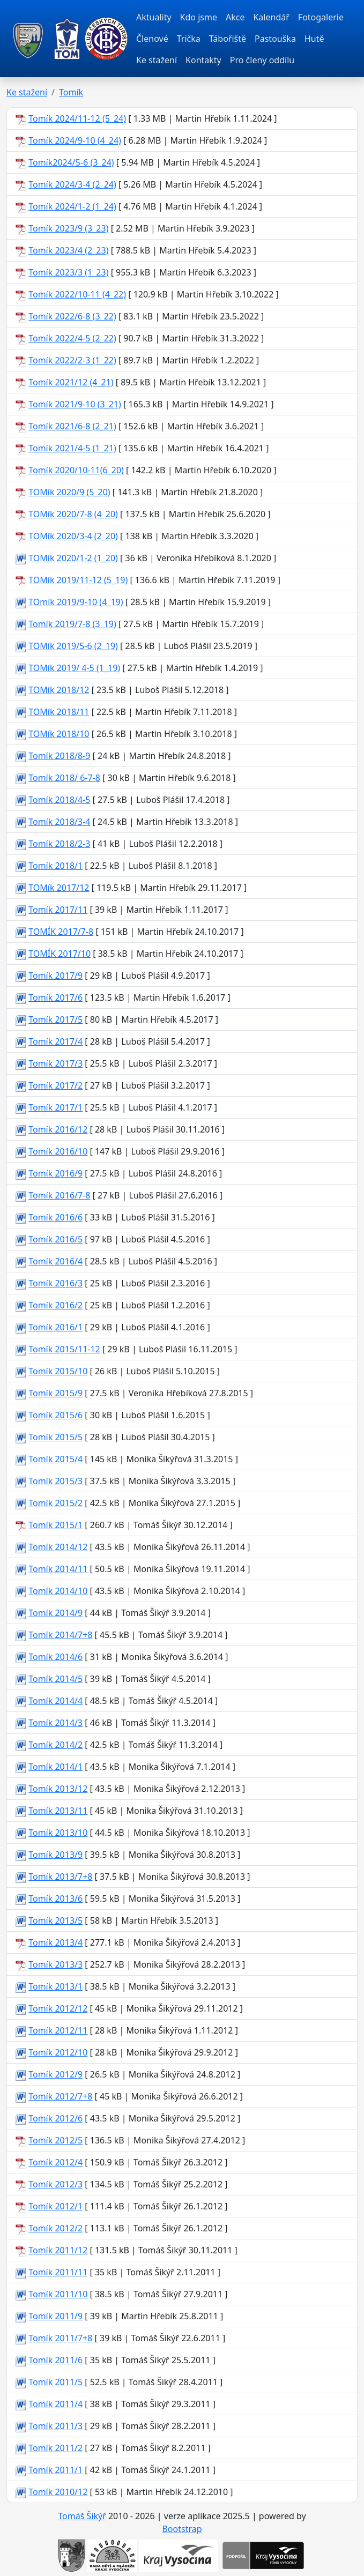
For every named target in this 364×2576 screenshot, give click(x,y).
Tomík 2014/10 (57, 1591)
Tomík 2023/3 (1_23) (68, 272)
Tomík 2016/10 (57, 1151)
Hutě (314, 38)
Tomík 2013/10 (57, 1832)
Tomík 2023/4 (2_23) (68, 250)
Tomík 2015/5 (55, 1437)
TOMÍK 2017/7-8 (60, 931)
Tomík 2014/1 (55, 1767)
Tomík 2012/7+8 (60, 2096)
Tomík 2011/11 (57, 2272)
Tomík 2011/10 (57, 2294)
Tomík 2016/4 (55, 1261)
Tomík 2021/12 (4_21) (70, 382)
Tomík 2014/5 (55, 1679)
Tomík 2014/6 (55, 1657)
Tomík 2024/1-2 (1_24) (72, 206)
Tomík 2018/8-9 (59, 756)
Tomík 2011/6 (55, 2360)
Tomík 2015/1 (55, 1525)
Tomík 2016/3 (55, 1283)
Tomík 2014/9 (55, 1613)
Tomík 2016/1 (55, 1327)
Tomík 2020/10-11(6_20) (76, 470)
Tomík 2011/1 (55, 2470)
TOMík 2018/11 (58, 712)
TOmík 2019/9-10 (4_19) (75, 602)
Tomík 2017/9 (55, 975)
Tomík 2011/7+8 (60, 2338)
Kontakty (203, 60)
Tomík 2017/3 (55, 1063)
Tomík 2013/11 (57, 1810)
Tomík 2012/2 (55, 2228)
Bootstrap (182, 2529)
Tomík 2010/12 (57, 2492)
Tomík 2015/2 (55, 1503)
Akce (235, 17)
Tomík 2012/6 (55, 2118)
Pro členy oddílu (262, 60)
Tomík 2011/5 (55, 2382)
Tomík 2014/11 (57, 1569)
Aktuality (154, 17)
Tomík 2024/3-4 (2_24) (72, 184)
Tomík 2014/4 (55, 1701)
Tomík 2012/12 (57, 2008)
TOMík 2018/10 (58, 734)
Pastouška (275, 38)
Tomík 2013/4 (55, 1942)
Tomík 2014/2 (55, 1745)
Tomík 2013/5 (55, 1920)
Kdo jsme (198, 17)
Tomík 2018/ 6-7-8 (64, 778)
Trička (188, 38)
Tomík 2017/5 (55, 1019)
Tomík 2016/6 (55, 1217)
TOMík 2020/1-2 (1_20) (73, 558)
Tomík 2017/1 (55, 1107)
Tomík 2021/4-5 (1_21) (72, 448)
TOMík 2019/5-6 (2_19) (73, 646)
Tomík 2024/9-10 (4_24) (74, 140)
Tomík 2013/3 (55, 1964)
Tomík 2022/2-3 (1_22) (72, 360)
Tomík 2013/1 (55, 1986)
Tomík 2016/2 (55, 1305)
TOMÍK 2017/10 (59, 953)
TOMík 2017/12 (58, 888)
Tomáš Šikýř (82, 2516)
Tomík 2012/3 (55, 2184)
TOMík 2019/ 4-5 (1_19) (74, 668)
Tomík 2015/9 (55, 1393)
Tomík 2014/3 (55, 1723)
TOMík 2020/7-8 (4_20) (73, 514)
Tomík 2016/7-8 (59, 1195)
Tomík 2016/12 (57, 1129)
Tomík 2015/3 (55, 1481)
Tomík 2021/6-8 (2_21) (72, 426)
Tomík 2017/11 (57, 909)
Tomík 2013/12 (57, 1789)
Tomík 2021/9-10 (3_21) (74, 404)
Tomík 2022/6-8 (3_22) (72, 316)
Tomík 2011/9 (55, 2316)
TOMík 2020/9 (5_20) (69, 492)
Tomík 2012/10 (57, 2052)
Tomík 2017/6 (55, 997)
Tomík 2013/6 (55, 1898)
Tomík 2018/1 (55, 866)
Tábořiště (227, 38)
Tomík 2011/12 (57, 2250)
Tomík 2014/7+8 (60, 1635)
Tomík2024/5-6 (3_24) (71, 162)
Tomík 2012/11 (57, 2030)
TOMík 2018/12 (58, 690)
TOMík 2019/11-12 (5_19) (78, 580)
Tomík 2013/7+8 (60, 1876)
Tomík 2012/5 (55, 2140)
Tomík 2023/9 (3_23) (68, 228)
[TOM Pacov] (27, 38)
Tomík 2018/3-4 (59, 822)
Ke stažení (156, 60)
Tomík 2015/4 (55, 1459)
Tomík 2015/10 (57, 1371)
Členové (152, 38)
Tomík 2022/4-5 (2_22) (72, 338)
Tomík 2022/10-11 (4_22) (77, 294)
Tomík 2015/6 (55, 1415)
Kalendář (271, 17)
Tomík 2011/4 (55, 2404)
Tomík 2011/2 (55, 2448)
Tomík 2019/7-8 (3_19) (72, 624)
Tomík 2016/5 (55, 1239)
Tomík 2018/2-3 (59, 844)
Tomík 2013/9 (55, 1854)
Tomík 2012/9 (55, 2074)
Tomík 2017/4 (55, 1041)
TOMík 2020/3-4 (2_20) (73, 536)
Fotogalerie (321, 17)
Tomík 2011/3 (55, 2426)
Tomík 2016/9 (55, 1173)
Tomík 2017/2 (55, 1085)
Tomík (71, 92)
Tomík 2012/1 (55, 2206)
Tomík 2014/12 (57, 1547)
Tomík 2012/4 (55, 2162)
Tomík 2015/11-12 (64, 1349)
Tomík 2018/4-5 (59, 800)
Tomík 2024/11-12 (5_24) (77, 118)
